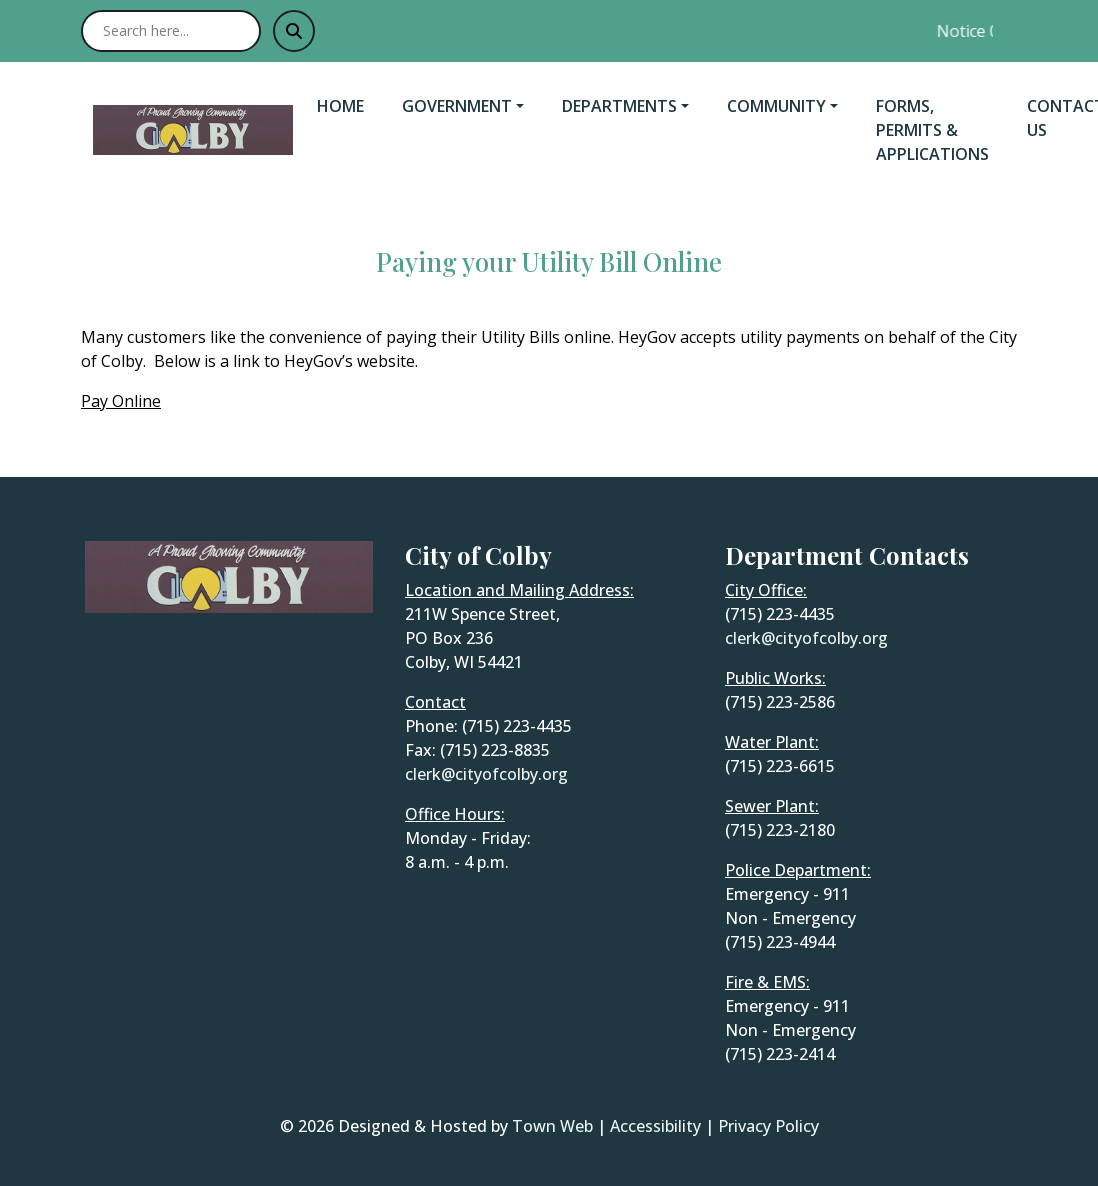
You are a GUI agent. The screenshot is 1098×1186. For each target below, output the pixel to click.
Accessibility (655, 1126)
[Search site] (171, 31)
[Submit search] (294, 31)
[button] (474, 106)
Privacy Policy (768, 1126)
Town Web (552, 1126)
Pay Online (121, 401)
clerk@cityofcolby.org (486, 774)
